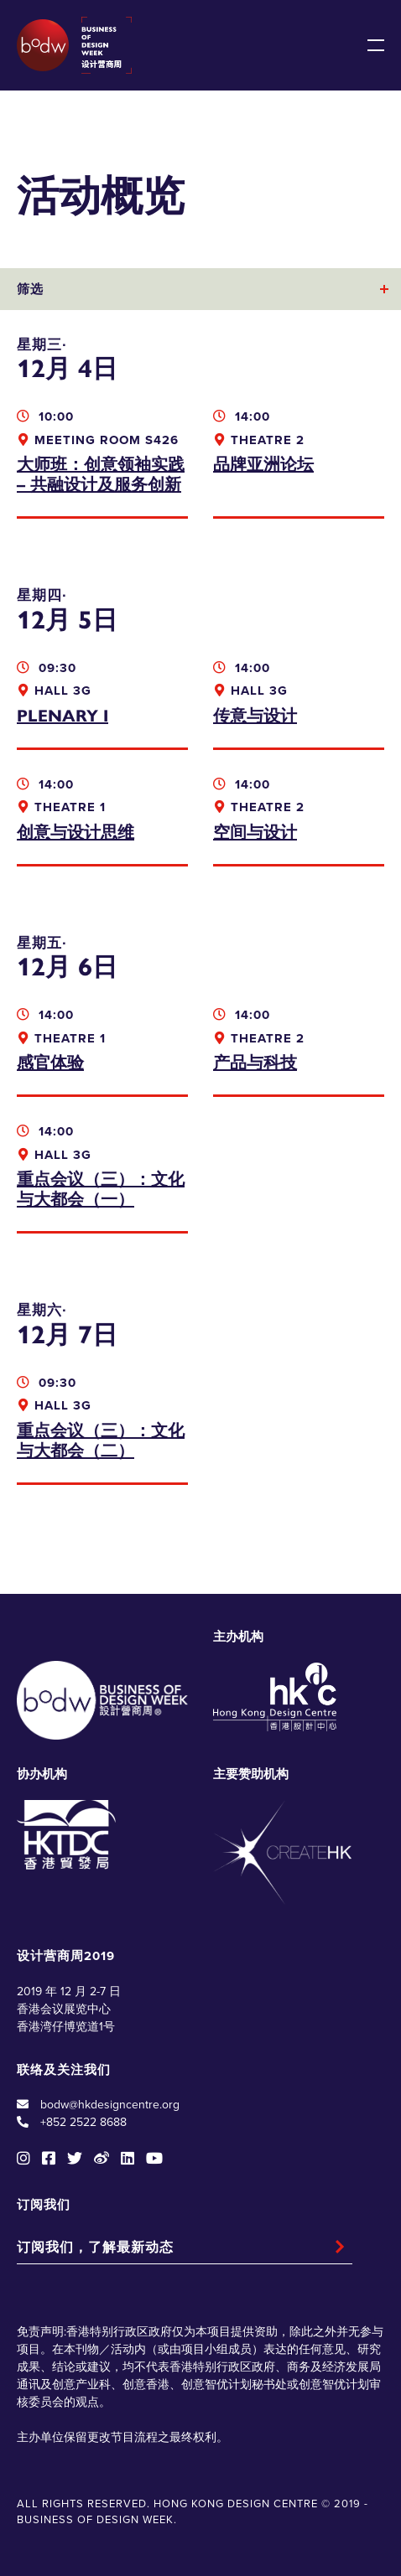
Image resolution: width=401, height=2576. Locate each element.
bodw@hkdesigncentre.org (110, 2105)
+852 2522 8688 (83, 2122)
